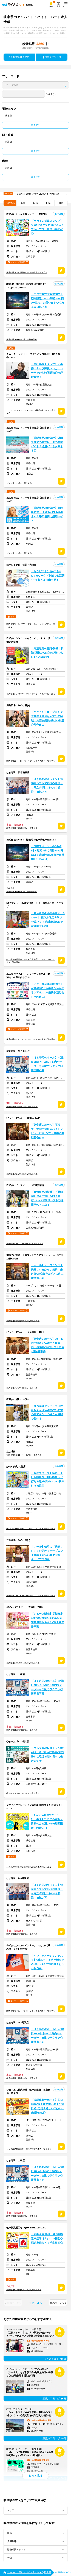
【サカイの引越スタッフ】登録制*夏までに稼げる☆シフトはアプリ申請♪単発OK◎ (47, 227)
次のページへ (58, 2303)
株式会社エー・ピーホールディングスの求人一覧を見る (30, 761)
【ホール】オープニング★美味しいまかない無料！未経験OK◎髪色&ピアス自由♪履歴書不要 (48, 1271)
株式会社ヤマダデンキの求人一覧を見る (23, 2290)
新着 (23, 203)
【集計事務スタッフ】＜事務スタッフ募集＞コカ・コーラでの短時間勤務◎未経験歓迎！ (47, 370)
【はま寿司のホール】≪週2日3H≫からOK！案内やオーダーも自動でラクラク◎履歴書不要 (47, 1064)
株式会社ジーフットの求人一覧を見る (22, 1663)
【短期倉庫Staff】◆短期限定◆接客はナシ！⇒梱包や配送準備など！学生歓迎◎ (47, 2238)
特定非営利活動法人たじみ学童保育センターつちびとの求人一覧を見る (30, 960)
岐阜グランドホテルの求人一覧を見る (22, 1793)
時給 (35, 203)
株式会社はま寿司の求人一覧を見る (22, 828)
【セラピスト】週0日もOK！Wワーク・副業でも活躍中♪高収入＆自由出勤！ (47, 575)
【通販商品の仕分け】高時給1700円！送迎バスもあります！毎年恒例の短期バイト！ (47, 514)
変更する (35, 125)
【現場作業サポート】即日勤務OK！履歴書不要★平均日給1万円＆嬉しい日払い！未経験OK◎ (47, 2106)
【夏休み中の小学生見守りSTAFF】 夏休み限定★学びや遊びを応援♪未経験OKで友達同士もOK (48, 919)
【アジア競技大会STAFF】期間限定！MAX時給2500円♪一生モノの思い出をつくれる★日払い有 (47, 300)
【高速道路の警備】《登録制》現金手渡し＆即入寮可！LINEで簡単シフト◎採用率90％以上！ (47, 1198)
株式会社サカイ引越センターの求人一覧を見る (26, 272)
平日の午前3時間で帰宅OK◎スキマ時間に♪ (36, 193)
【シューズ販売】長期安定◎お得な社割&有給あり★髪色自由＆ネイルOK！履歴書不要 (47, 1620)
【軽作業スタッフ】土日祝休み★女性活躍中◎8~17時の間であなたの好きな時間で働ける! (47, 1412)
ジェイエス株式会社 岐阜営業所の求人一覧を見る (28, 2149)
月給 (61, 203)
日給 (48, 203)
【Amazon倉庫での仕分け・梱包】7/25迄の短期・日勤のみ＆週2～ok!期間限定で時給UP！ (47, 1821)
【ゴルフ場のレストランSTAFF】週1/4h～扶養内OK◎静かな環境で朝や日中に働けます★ (47, 1754)
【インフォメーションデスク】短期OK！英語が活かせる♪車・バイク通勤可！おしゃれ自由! (47, 1962)
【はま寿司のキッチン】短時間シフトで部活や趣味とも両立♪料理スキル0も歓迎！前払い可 (47, 785)
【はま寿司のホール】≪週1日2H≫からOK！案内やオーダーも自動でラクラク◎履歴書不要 (47, 1687)
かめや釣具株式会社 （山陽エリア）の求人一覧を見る (30, 1528)
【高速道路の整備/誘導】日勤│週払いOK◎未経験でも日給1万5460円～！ (47, 652)
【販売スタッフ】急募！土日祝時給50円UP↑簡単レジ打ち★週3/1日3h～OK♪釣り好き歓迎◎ (47, 1479)
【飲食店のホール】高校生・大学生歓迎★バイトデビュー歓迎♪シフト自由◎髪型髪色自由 (47, 1131)
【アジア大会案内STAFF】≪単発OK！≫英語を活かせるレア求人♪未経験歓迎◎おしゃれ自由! (47, 990)
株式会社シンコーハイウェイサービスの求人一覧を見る (30, 694)
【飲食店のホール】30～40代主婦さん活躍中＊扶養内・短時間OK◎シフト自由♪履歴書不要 (47, 1345)
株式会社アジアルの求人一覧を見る (22, 1174)
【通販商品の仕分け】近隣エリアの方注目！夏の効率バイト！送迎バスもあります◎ (47, 444)
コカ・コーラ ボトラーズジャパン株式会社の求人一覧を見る (31, 411)
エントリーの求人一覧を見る (19, 483)
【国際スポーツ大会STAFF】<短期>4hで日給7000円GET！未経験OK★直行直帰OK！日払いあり (47, 852)
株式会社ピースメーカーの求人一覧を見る (24, 1243)
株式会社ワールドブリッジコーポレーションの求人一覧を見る (30, 625)
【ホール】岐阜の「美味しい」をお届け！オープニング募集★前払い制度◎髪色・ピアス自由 (47, 1553)
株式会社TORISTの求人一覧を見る (21, 339)
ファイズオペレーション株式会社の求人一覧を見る (28, 1867)
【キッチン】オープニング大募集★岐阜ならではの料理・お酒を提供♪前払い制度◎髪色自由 (47, 718)
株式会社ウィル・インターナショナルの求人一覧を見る (30, 1039)
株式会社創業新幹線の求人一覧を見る (22, 1321)
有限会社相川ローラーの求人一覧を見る (23, 1455)
